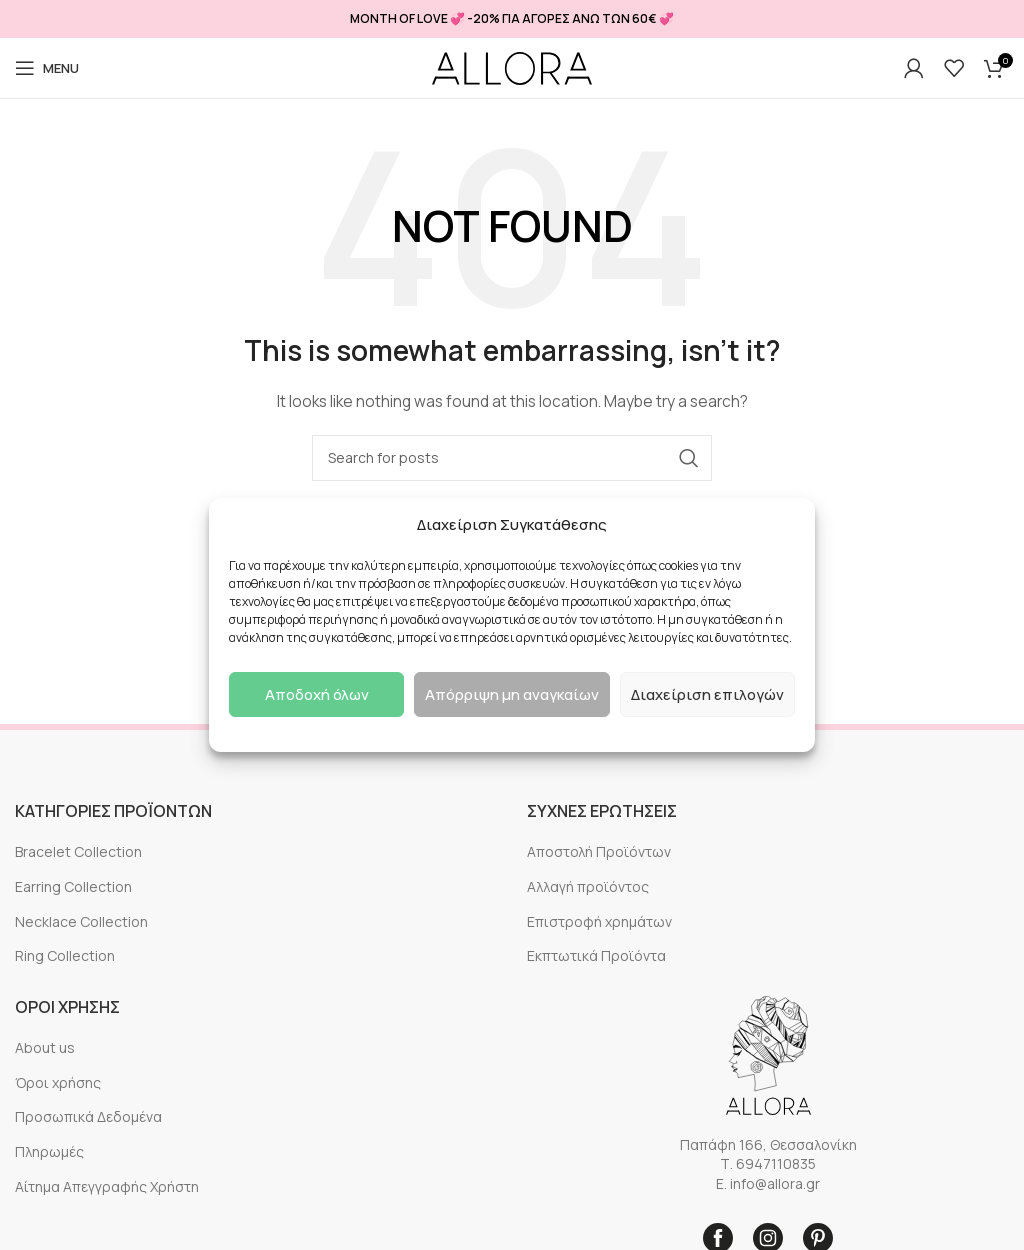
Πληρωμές (49, 1151)
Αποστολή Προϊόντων (599, 851)
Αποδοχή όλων (317, 694)
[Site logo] (512, 68)
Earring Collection (73, 886)
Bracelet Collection (78, 851)
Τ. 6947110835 (768, 1163)
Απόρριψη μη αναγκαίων (512, 694)
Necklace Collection (81, 921)
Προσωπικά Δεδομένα (88, 1116)
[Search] (512, 458)
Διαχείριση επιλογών (707, 694)
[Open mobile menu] (47, 68)
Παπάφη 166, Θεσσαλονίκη (768, 1144)
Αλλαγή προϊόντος (588, 886)
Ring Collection (65, 955)
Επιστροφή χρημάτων (599, 921)
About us (45, 1047)
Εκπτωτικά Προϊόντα (596, 955)
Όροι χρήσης (58, 1082)
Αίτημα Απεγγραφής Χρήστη (107, 1186)
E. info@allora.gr (768, 1183)
